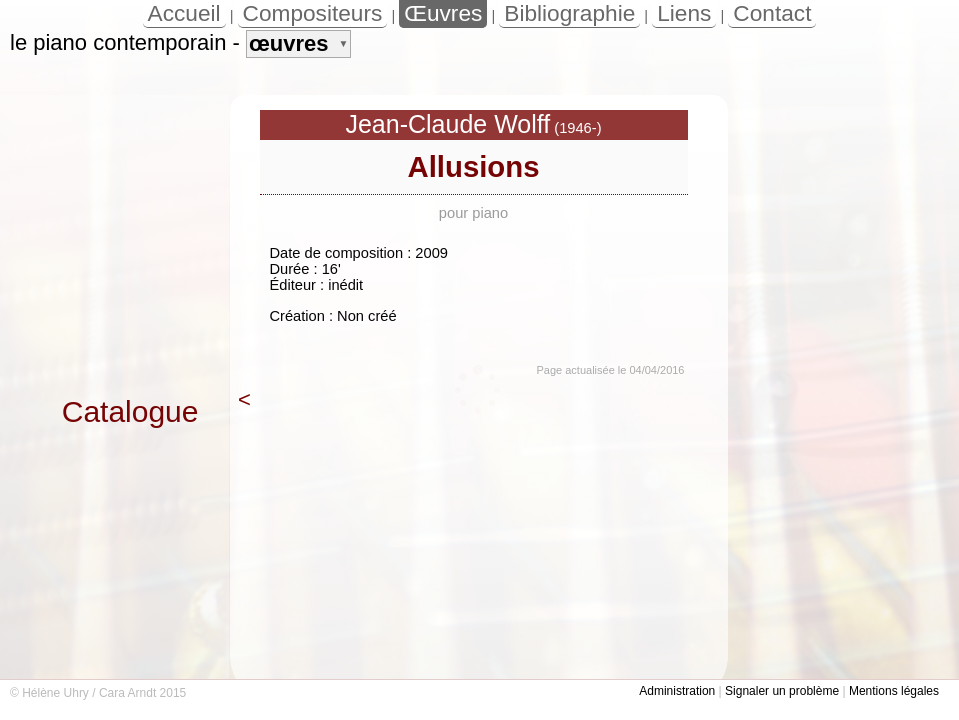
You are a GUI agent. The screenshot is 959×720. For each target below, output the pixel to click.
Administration (677, 691)
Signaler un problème (782, 691)
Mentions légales (894, 691)
